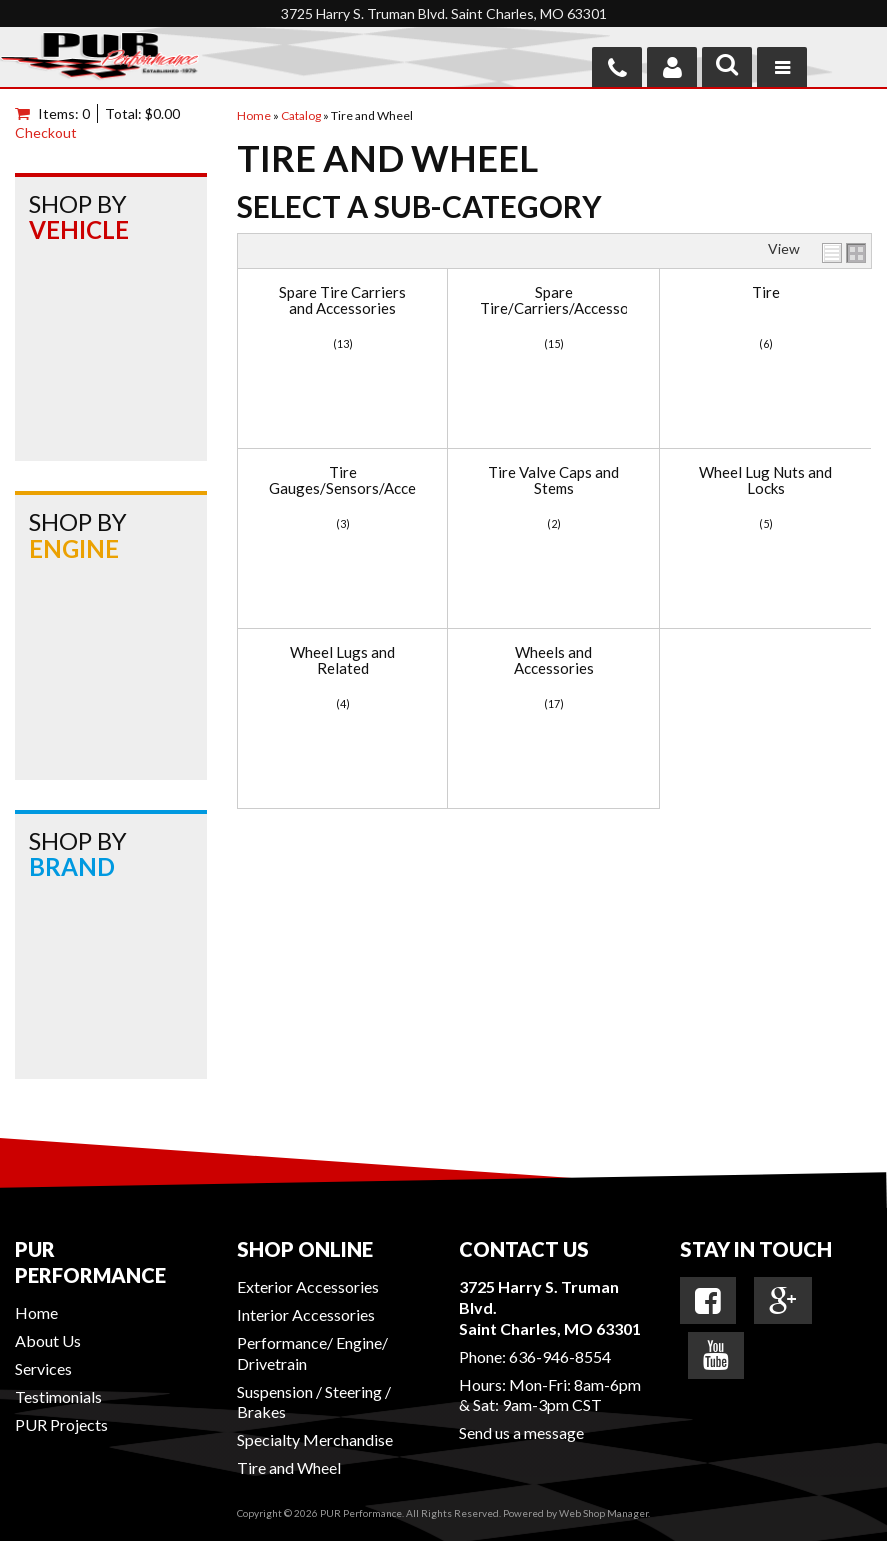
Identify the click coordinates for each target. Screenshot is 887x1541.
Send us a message (521, 1432)
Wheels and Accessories (554, 660)
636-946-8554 (560, 1356)
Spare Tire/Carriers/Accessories (553, 300)
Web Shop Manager (603, 1513)
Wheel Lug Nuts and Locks (765, 480)
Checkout (46, 132)
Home (36, 1312)
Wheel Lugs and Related (342, 660)
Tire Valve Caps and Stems (553, 480)
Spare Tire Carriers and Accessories (342, 300)
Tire (766, 292)
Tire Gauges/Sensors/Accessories (342, 480)
